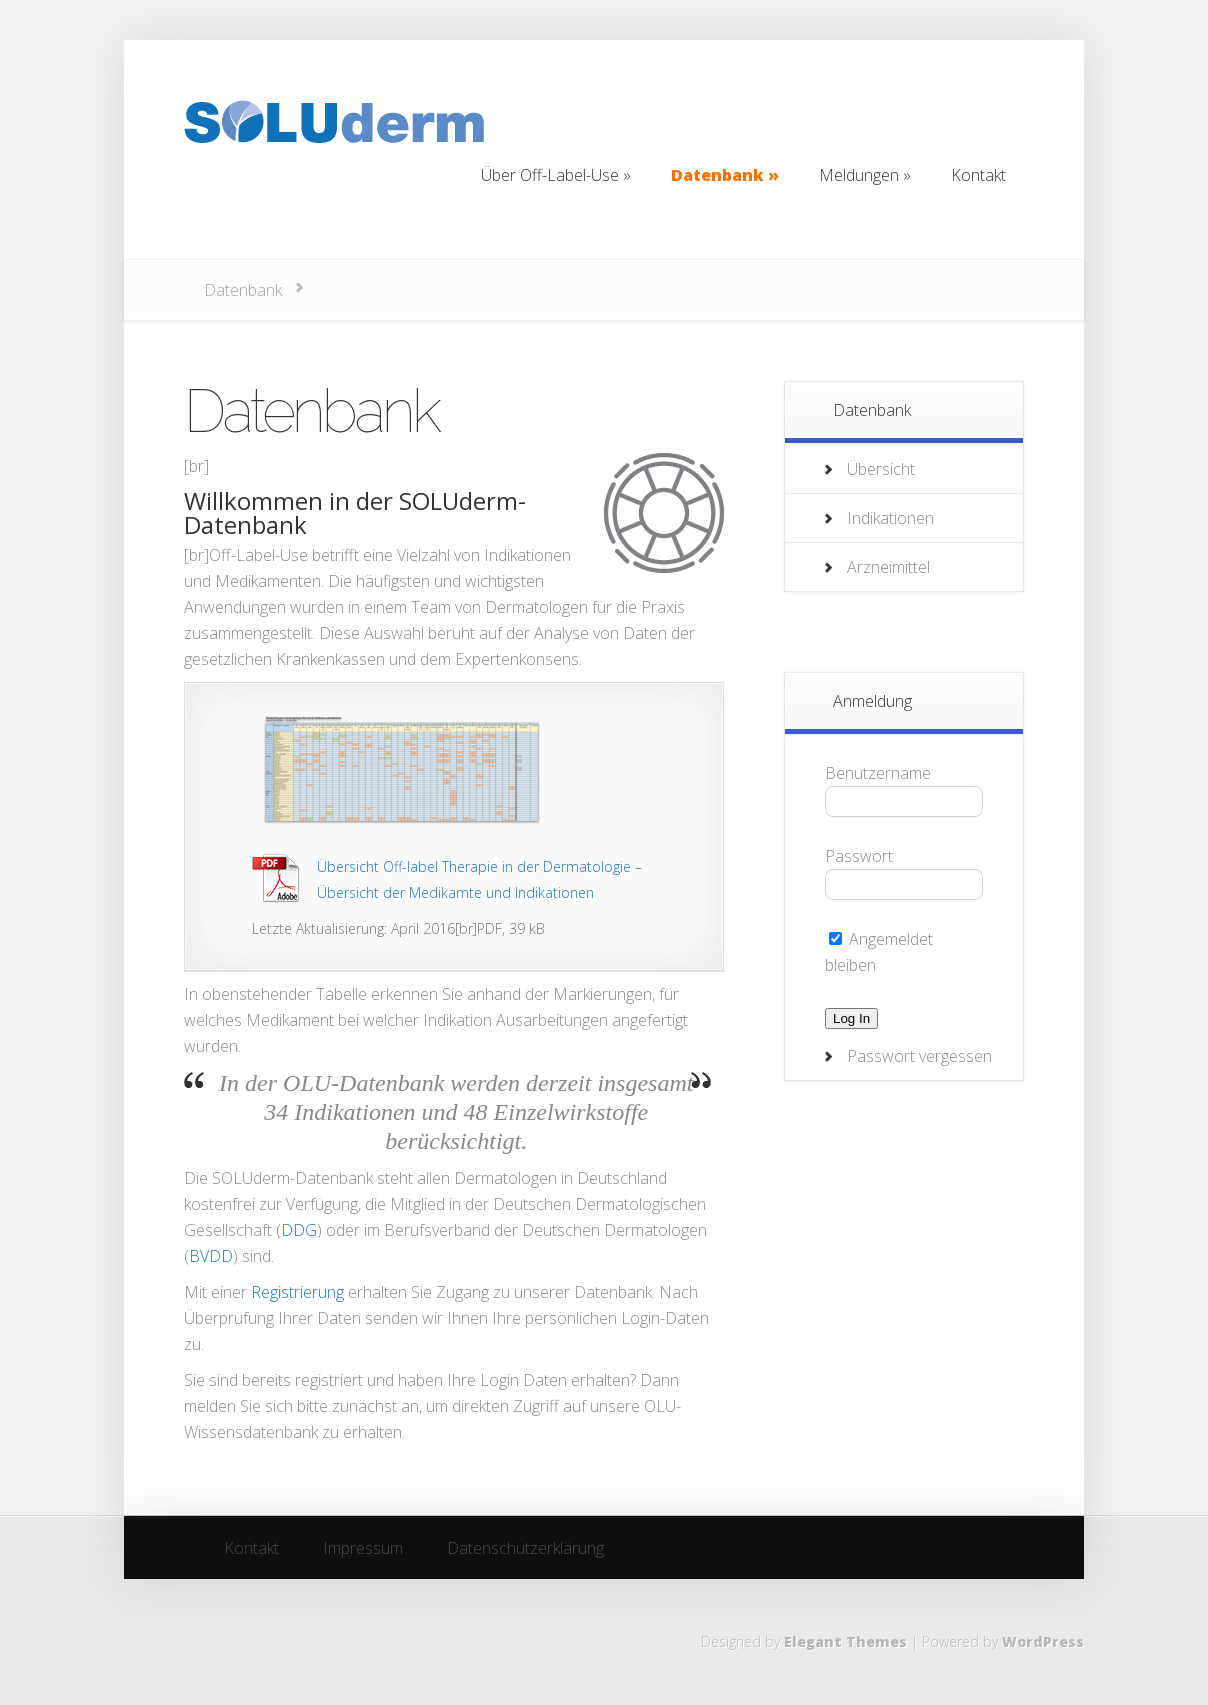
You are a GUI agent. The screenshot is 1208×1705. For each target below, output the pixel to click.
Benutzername (878, 773)
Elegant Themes (845, 1641)
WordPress (1043, 1641)
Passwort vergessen (919, 1056)
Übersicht (881, 469)
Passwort (859, 856)
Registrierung (297, 1292)
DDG (299, 1230)
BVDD (211, 1256)
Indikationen (890, 518)
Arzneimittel (888, 567)
